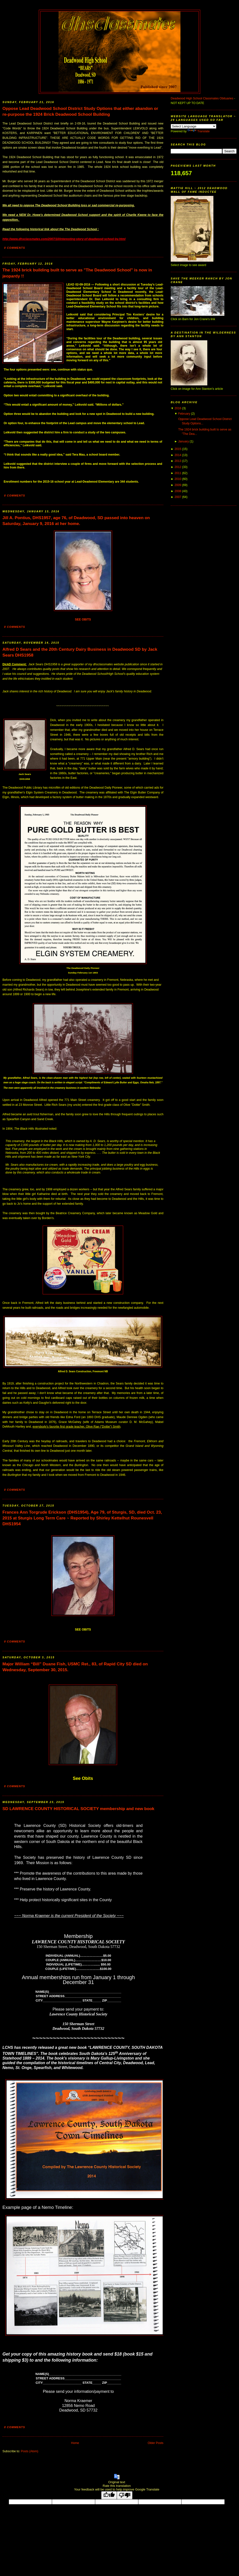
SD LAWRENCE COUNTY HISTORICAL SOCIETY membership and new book (78, 1808)
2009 (178, 485)
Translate (199, 131)
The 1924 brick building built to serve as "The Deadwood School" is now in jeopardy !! (77, 272)
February (184, 413)
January (183, 441)
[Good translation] (109, 2495)
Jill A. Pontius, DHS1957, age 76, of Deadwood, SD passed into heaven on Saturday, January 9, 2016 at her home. (76, 520)
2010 (178, 479)
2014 (178, 455)
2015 (178, 449)
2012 (178, 467)
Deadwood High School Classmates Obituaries (202, 98)
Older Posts (156, 2443)
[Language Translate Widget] (193, 126)
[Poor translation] (124, 2495)
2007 (178, 497)
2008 (178, 491)
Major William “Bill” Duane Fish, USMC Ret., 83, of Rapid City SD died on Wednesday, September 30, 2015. (75, 1666)
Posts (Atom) (29, 2451)
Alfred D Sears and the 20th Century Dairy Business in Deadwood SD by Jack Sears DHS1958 (79, 652)
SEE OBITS (83, 619)
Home (75, 2443)
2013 (178, 461)
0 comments (14, 247)
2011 (178, 473)
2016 (178, 408)
